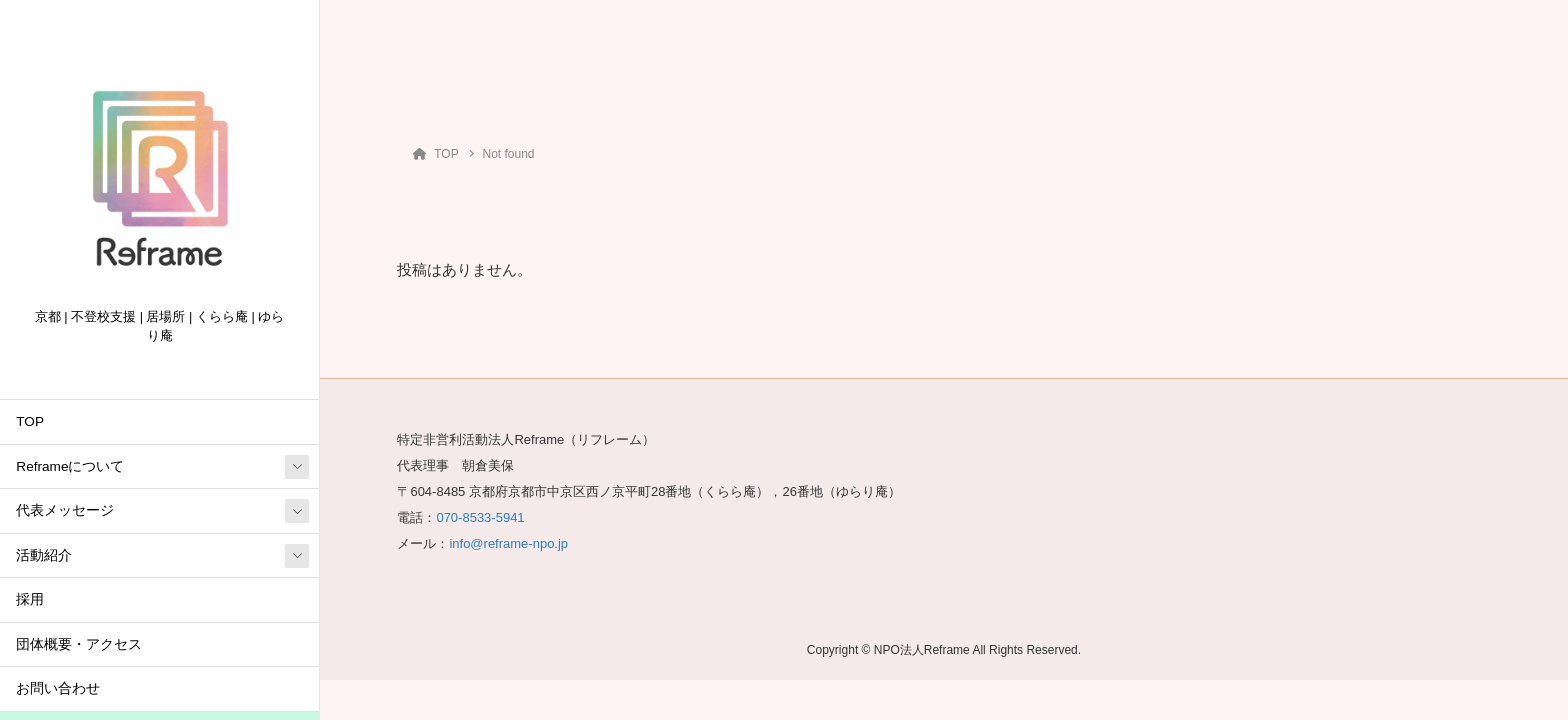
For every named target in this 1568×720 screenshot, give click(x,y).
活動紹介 (44, 555)
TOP (30, 421)
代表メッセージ (65, 510)
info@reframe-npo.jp (508, 543)
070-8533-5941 (480, 517)
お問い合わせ (58, 688)
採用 (30, 599)
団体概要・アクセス (79, 644)
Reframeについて (70, 466)
